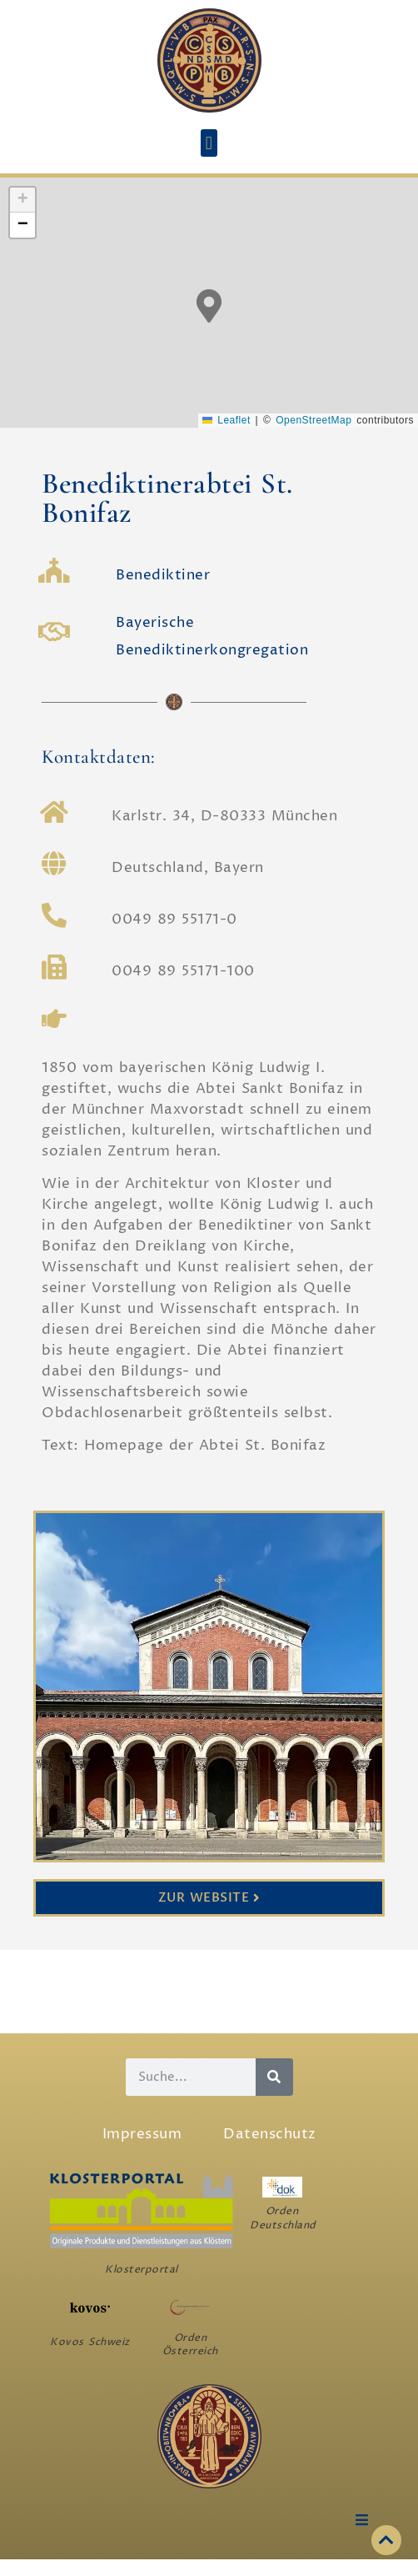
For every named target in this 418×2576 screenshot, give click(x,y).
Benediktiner (163, 575)
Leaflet (226, 420)
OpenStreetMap (313, 420)
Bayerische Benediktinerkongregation (212, 636)
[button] (209, 143)
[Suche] (274, 2077)
